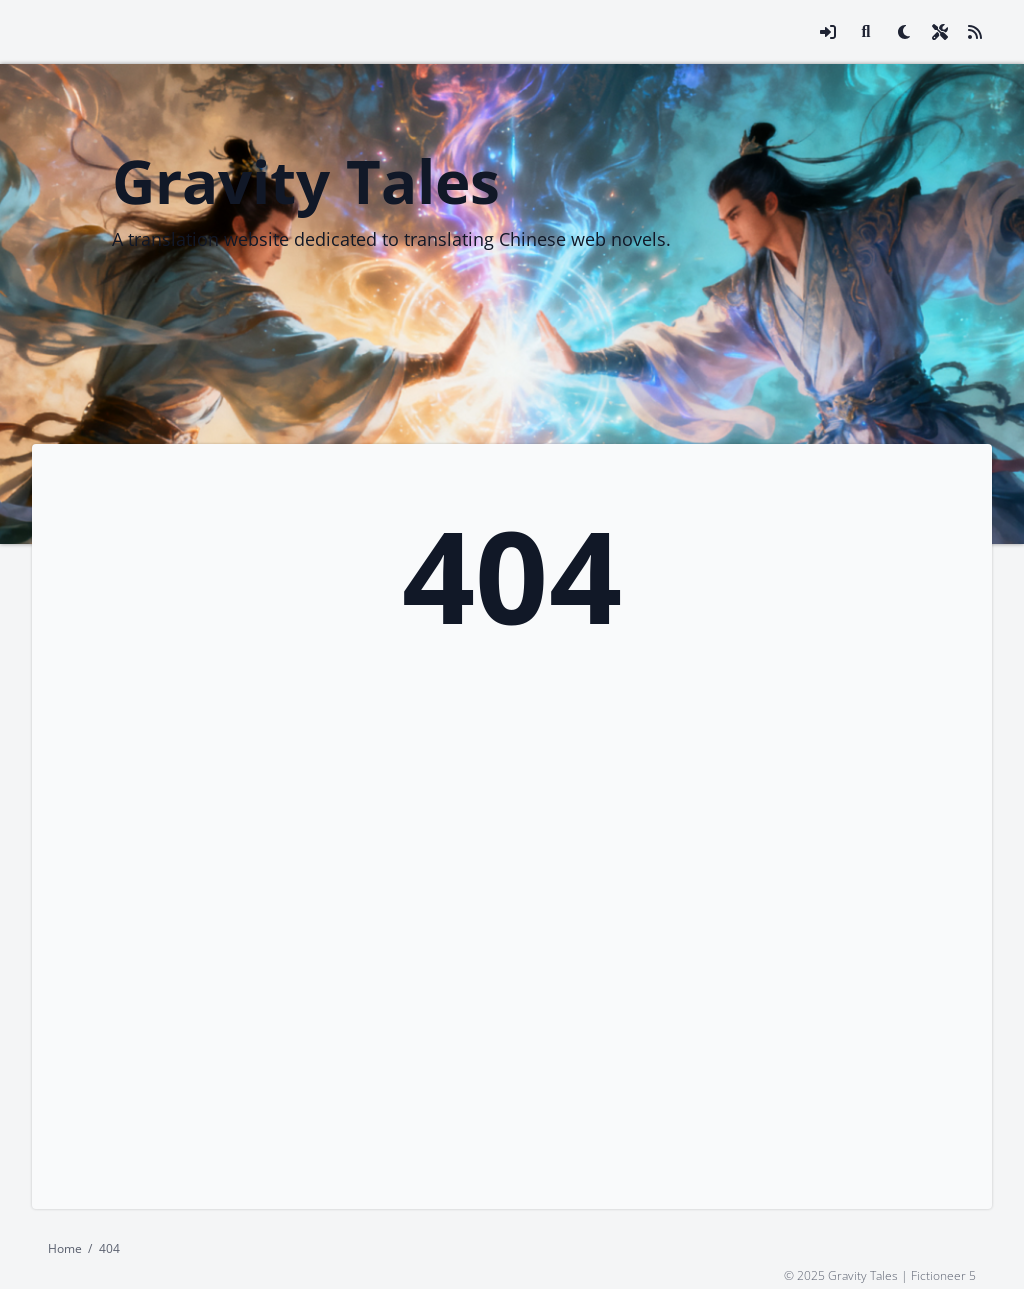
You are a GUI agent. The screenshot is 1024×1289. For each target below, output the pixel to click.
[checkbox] (904, 32)
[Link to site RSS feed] (975, 32)
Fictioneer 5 (943, 1274)
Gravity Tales (306, 181)
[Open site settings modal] (940, 32)
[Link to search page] (866, 32)
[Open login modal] (828, 32)
